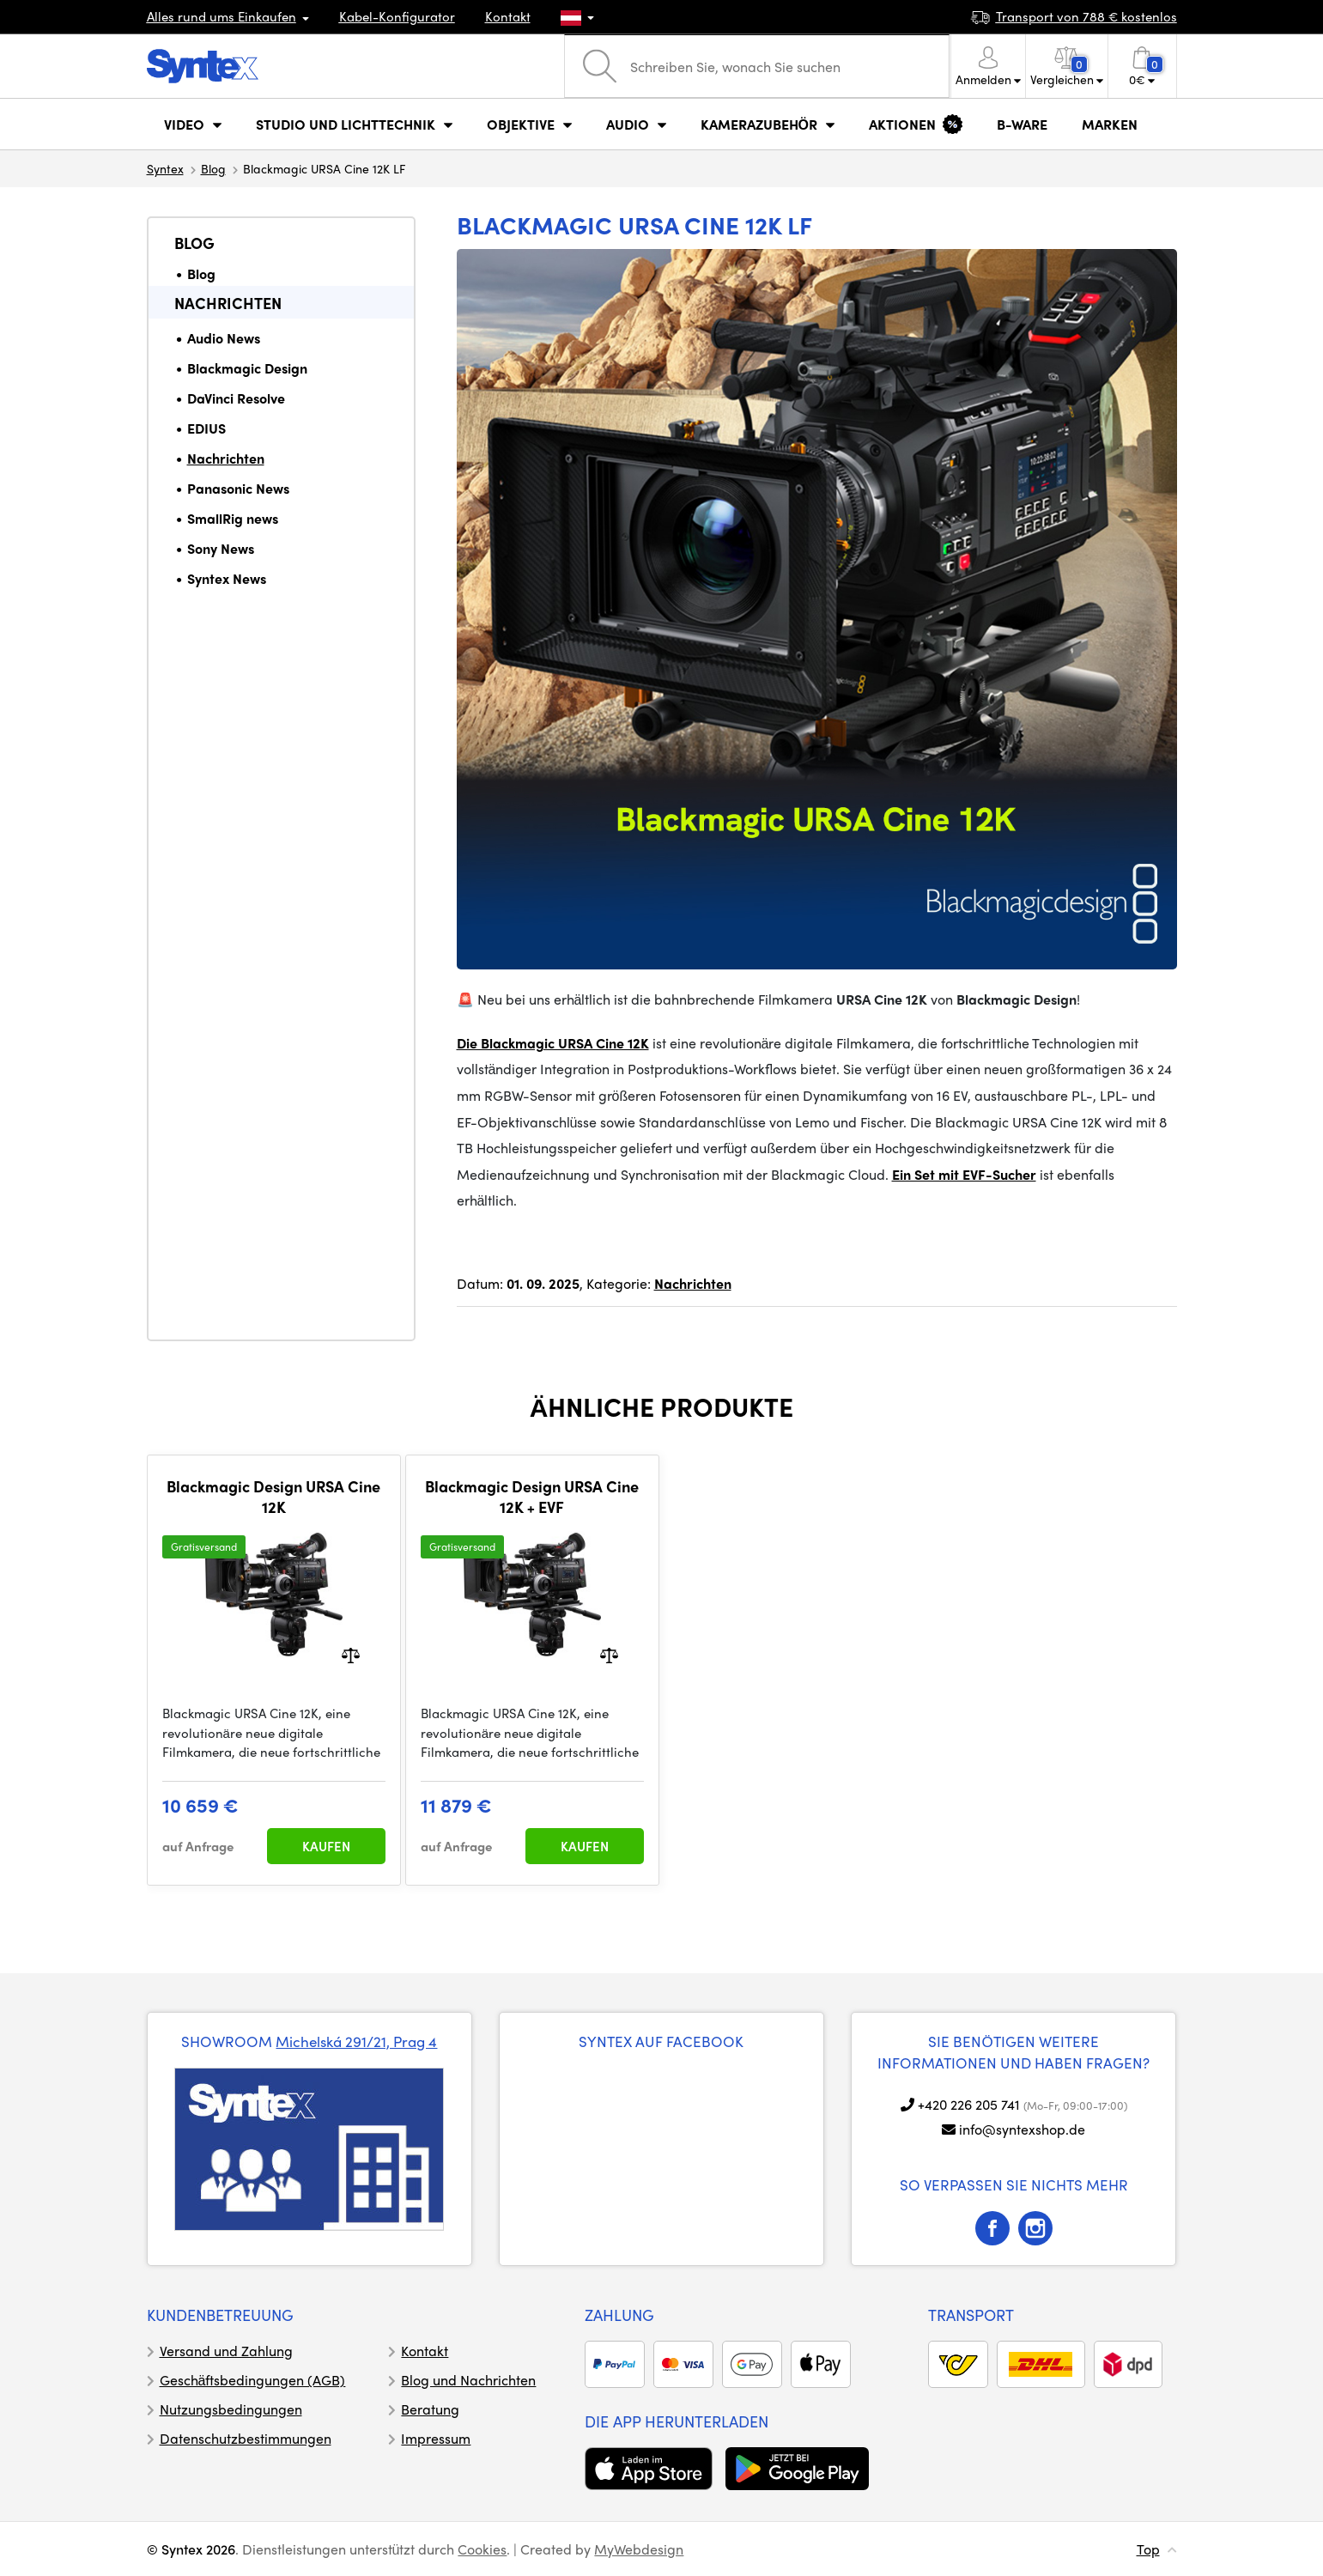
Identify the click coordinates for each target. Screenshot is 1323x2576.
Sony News (220, 548)
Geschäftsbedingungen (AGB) (253, 2380)
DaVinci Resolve (236, 398)
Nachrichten (228, 302)
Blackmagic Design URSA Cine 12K (273, 1496)
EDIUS (206, 428)
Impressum (435, 2438)
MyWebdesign (638, 2549)
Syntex (165, 168)
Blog (213, 168)
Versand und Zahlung (226, 2350)
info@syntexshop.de (1022, 2129)
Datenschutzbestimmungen (245, 2438)
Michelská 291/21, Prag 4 (356, 2041)
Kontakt (508, 16)
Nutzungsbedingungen (231, 2409)
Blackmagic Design (247, 368)
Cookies (482, 2549)
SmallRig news (232, 518)
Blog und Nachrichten (468, 2380)
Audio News (223, 338)
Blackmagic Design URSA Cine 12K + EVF (532, 1496)
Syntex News (226, 578)
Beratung (430, 2409)
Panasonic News (238, 488)
